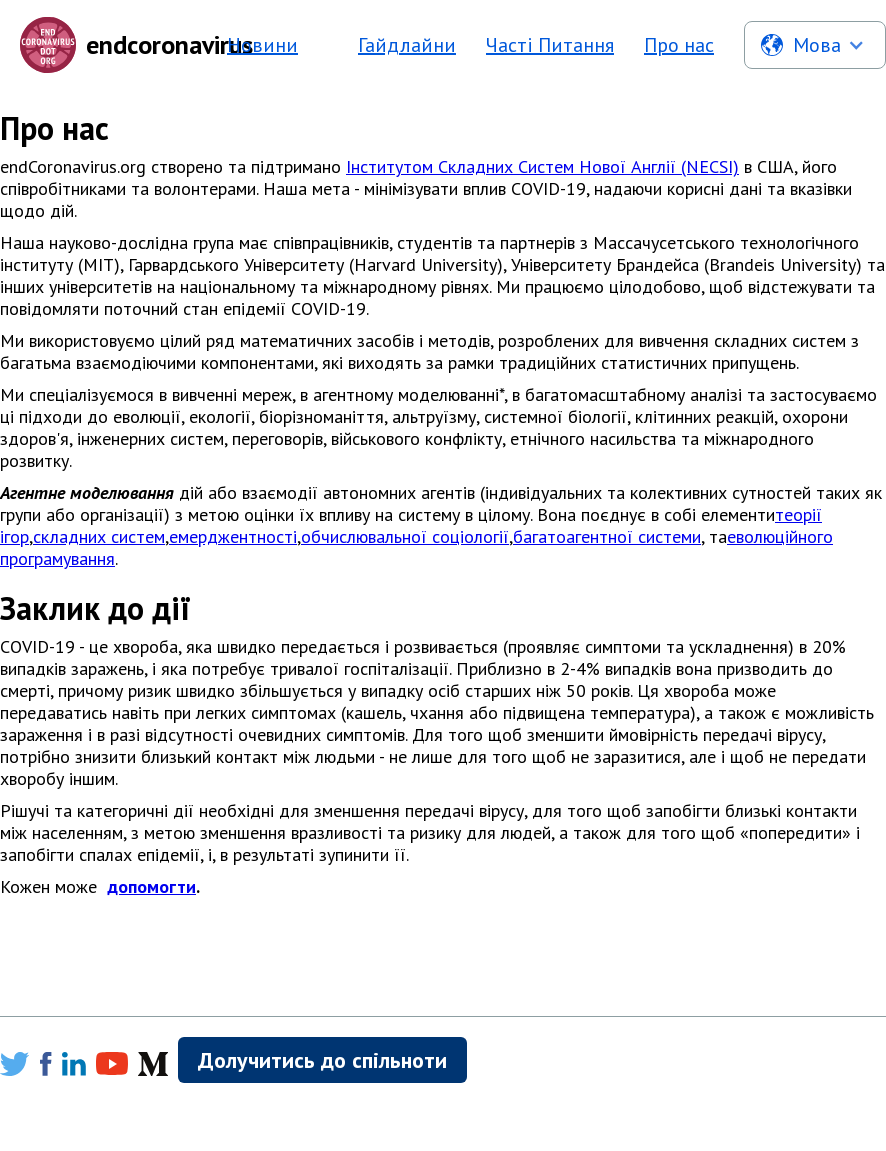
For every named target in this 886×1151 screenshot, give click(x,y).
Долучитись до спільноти (322, 1060)
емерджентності (233, 536)
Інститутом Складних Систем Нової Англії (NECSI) (542, 166)
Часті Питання (550, 45)
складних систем (99, 536)
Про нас (679, 45)
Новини (262, 45)
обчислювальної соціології (405, 536)
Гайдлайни (407, 45)
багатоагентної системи (607, 536)
